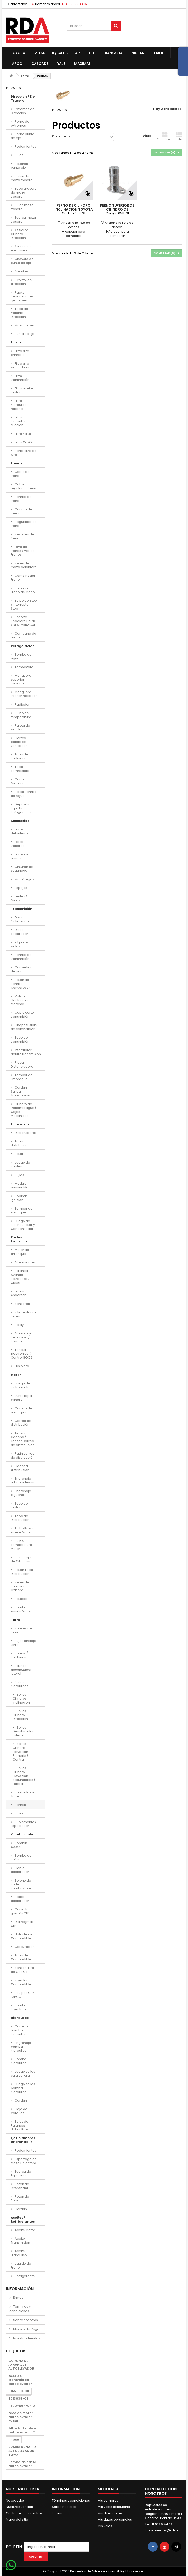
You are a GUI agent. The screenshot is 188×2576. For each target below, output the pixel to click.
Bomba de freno (21, 498)
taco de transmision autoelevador (20, 2380)
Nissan (138, 52)
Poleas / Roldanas (19, 1655)
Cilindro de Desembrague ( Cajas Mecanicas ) (23, 1110)
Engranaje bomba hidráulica (21, 2046)
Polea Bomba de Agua (23, 793)
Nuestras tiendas (26, 2338)
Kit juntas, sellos (20, 944)
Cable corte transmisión (22, 1014)
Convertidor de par (22, 969)
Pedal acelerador (20, 1898)
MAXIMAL (82, 63)
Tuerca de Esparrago (21, 2173)
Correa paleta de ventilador (19, 742)
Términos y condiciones (20, 2308)
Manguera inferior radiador (24, 694)
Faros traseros (17, 843)
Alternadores (25, 1262)
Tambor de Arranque (22, 1210)
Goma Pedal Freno (23, 577)
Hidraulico (20, 2017)
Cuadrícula (165, 136)
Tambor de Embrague (22, 1077)
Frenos (16, 463)
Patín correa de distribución (23, 1455)
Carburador (24, 1946)
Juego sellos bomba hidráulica (23, 2088)
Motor (16, 1374)
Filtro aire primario (20, 353)
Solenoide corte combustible (21, 1884)
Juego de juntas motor (21, 1385)
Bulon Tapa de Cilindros (22, 1559)
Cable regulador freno (23, 486)
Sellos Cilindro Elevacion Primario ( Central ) (20, 1751)
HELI (92, 52)
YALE (61, 63)
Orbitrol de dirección (21, 282)
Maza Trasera (25, 325)
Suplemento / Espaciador (23, 1824)
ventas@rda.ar (168, 2530)
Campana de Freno (23, 635)
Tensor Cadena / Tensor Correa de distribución (23, 1439)
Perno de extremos (20, 123)
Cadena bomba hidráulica (19, 2030)
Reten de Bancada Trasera (20, 1586)
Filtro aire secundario (20, 365)
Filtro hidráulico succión (19, 421)
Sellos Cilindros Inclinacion (21, 1698)
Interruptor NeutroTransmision (26, 1052)
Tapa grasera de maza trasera (24, 192)
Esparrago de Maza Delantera (24, 2161)
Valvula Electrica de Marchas (20, 1000)
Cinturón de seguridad (22, 868)
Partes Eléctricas (19, 1239)
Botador (21, 1598)
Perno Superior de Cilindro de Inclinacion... (117, 209)
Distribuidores (25, 1132)
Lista (179, 136)
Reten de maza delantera (24, 565)
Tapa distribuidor (20, 1143)
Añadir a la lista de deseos (75, 225)
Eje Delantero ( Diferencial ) (23, 2140)
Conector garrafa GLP (20, 1911)
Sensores (22, 1303)
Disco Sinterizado (20, 919)
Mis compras (108, 2500)
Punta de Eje (24, 333)
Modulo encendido (19, 1185)
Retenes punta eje (19, 165)
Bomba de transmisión (21, 957)
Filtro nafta (22, 433)
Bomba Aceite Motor (21, 1609)
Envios (17, 2297)
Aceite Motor (24, 2230)
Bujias (19, 1175)
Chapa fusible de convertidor (24, 1027)
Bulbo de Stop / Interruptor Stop (24, 604)
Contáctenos (18, 4)
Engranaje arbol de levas (22, 1480)
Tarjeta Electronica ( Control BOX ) (21, 1353)
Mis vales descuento (114, 2507)
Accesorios (20, 820)
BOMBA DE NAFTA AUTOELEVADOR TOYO (22, 2451)
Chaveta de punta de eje (22, 261)
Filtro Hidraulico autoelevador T (22, 2430)
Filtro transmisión (20, 378)
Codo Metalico (17, 781)
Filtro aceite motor (22, 390)
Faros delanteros (19, 831)
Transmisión (21, 908)
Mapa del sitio (17, 2519)
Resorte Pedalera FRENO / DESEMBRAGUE (23, 621)
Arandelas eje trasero (21, 248)
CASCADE (39, 63)
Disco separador (19, 932)
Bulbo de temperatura (21, 715)
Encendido (20, 1124)
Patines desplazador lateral (21, 1669)
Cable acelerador (20, 1870)
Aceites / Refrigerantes (23, 2219)
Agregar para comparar (75, 233)
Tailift (159, 52)
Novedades (15, 2500)
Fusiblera (21, 1366)
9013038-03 (18, 2398)
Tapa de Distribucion (20, 1518)
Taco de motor (19, 1505)
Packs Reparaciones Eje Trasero (22, 296)
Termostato (23, 667)
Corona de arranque (21, 1410)
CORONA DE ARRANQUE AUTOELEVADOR (21, 2364)
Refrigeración (23, 646)
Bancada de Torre (23, 1794)
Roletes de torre (21, 1630)
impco (13, 2439)
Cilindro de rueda (21, 511)
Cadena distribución (20, 1468)
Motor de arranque (20, 1251)
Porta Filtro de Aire (23, 452)
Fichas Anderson (18, 1293)
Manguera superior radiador (21, 679)
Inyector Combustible (21, 1982)
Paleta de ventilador (20, 727)
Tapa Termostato (20, 769)
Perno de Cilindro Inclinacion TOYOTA (74, 207)
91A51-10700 (18, 2391)
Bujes (18, 155)
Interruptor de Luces (24, 1314)
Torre (15, 1619)
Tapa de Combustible (21, 1957)
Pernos (20, 1804)
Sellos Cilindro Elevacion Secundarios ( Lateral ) (24, 1776)
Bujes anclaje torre (23, 1642)
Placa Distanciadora (22, 1064)
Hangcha (114, 52)
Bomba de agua (21, 656)
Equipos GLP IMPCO (22, 1994)
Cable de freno (20, 474)
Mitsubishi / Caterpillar (57, 52)
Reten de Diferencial (20, 2186)
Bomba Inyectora (18, 2007)
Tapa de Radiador (19, 756)
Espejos (20, 887)
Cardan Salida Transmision (20, 1091)
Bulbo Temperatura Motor (21, 1545)
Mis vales (105, 2526)
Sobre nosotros (25, 2320)
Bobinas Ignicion (19, 1198)
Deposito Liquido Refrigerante (21, 808)
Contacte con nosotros (24, 2513)
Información (20, 2289)
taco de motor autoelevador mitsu (20, 2417)
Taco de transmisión (20, 1039)
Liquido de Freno (21, 2265)
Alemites (21, 271)
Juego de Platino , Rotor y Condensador (23, 1225)
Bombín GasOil (19, 1845)
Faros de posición (20, 856)
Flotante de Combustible (22, 1936)
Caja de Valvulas (19, 2111)
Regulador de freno (24, 523)
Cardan (20, 2100)
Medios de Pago (25, 2329)
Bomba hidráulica (19, 2061)
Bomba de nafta (21, 1857)
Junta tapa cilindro (21, 1397)
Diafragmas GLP (22, 1923)
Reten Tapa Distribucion (22, 1571)
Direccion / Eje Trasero (23, 98)
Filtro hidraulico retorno (19, 405)
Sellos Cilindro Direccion (20, 1715)
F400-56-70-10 (21, 2405)
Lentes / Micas (19, 898)
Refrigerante (24, 2276)
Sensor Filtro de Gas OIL (22, 1969)
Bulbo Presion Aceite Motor (23, 1530)
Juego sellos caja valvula (23, 2073)
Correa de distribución (21, 1422)
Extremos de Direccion (23, 111)
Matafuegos (24, 879)
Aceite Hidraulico (19, 2253)
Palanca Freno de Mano (23, 590)
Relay (19, 1324)
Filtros (16, 342)
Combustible (22, 1834)
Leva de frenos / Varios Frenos (22, 550)
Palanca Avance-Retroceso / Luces (20, 1277)
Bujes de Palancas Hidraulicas (20, 2125)
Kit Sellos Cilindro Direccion (20, 234)
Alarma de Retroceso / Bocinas (21, 1337)
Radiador (22, 704)
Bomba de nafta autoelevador (22, 2464)
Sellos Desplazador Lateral (23, 1731)
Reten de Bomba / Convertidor (20, 983)
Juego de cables (20, 1164)
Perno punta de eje (22, 136)
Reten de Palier (20, 2198)
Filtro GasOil (23, 442)
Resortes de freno (22, 536)
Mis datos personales (115, 2519)
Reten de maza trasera (22, 178)
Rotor (18, 1154)
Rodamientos (25, 146)
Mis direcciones (110, 2513)
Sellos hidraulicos (19, 1684)
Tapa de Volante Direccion (19, 312)
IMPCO (16, 63)
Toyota (18, 52)
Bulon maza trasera (22, 207)
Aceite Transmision (20, 2240)
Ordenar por (62, 136)
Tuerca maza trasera (23, 219)
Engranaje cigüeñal (21, 1493)
